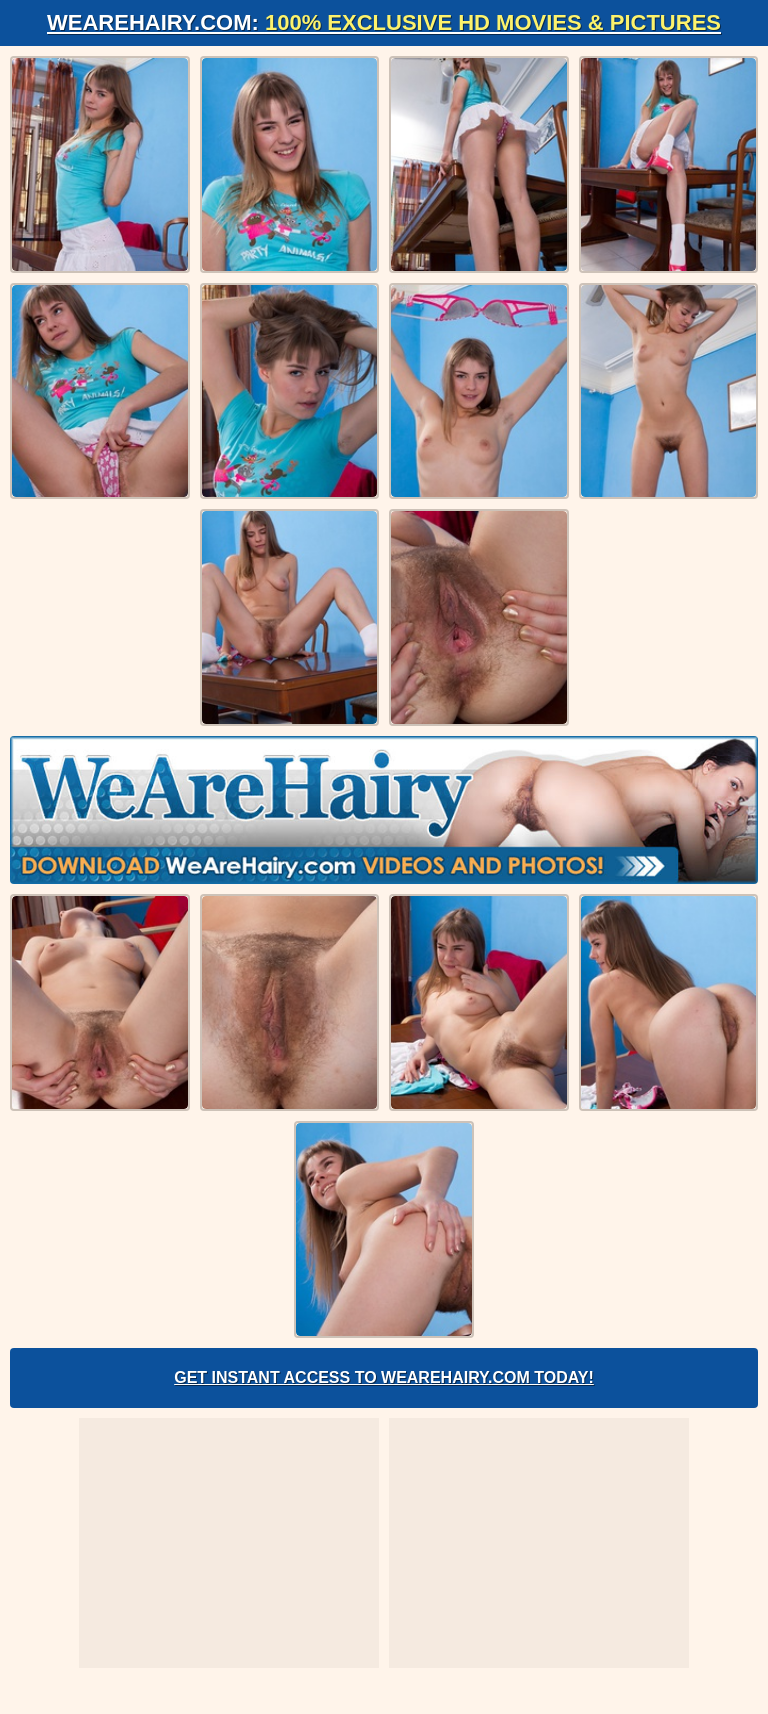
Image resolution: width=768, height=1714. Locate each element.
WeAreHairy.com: (384, 22)
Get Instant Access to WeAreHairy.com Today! (384, 1377)
